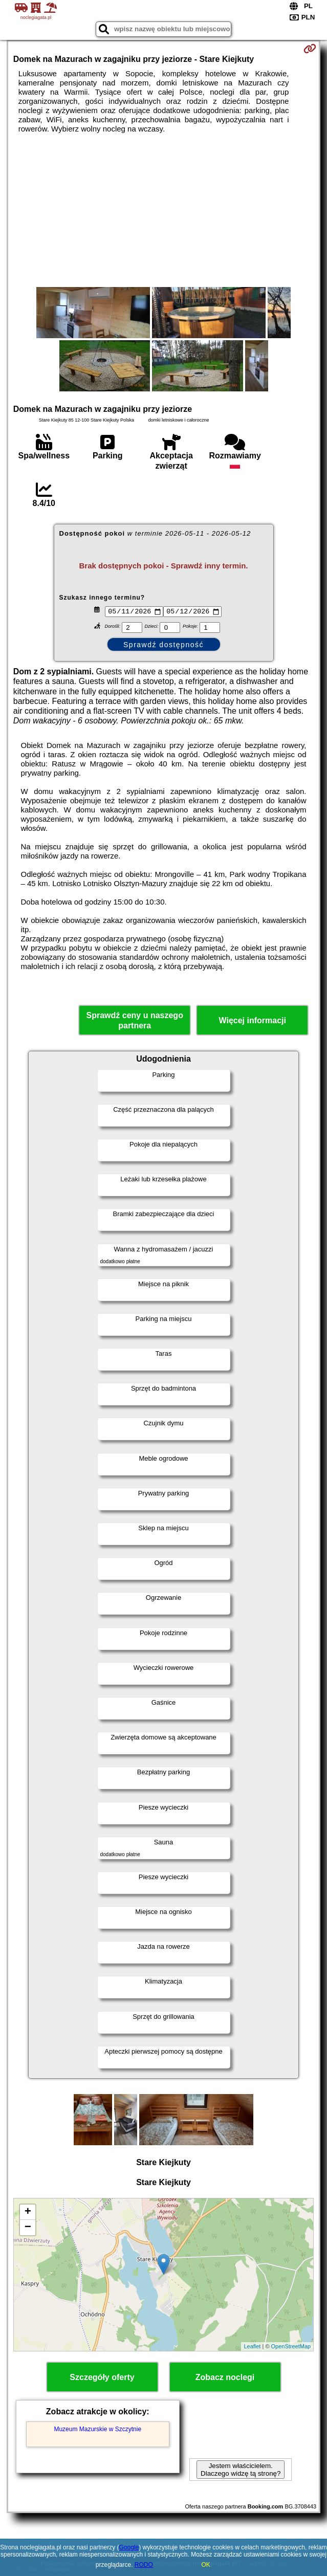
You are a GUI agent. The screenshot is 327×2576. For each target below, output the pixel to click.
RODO (144, 2564)
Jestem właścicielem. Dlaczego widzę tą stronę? (240, 2470)
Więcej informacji (252, 1022)
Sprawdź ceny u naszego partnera (134, 1021)
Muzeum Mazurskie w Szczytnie (97, 2430)
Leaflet (252, 2348)
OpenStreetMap (291, 2348)
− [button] (28, 2228)
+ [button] (28, 2213)
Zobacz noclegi (225, 2378)
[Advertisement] (163, 210)
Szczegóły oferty (102, 2378)
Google (129, 2547)
